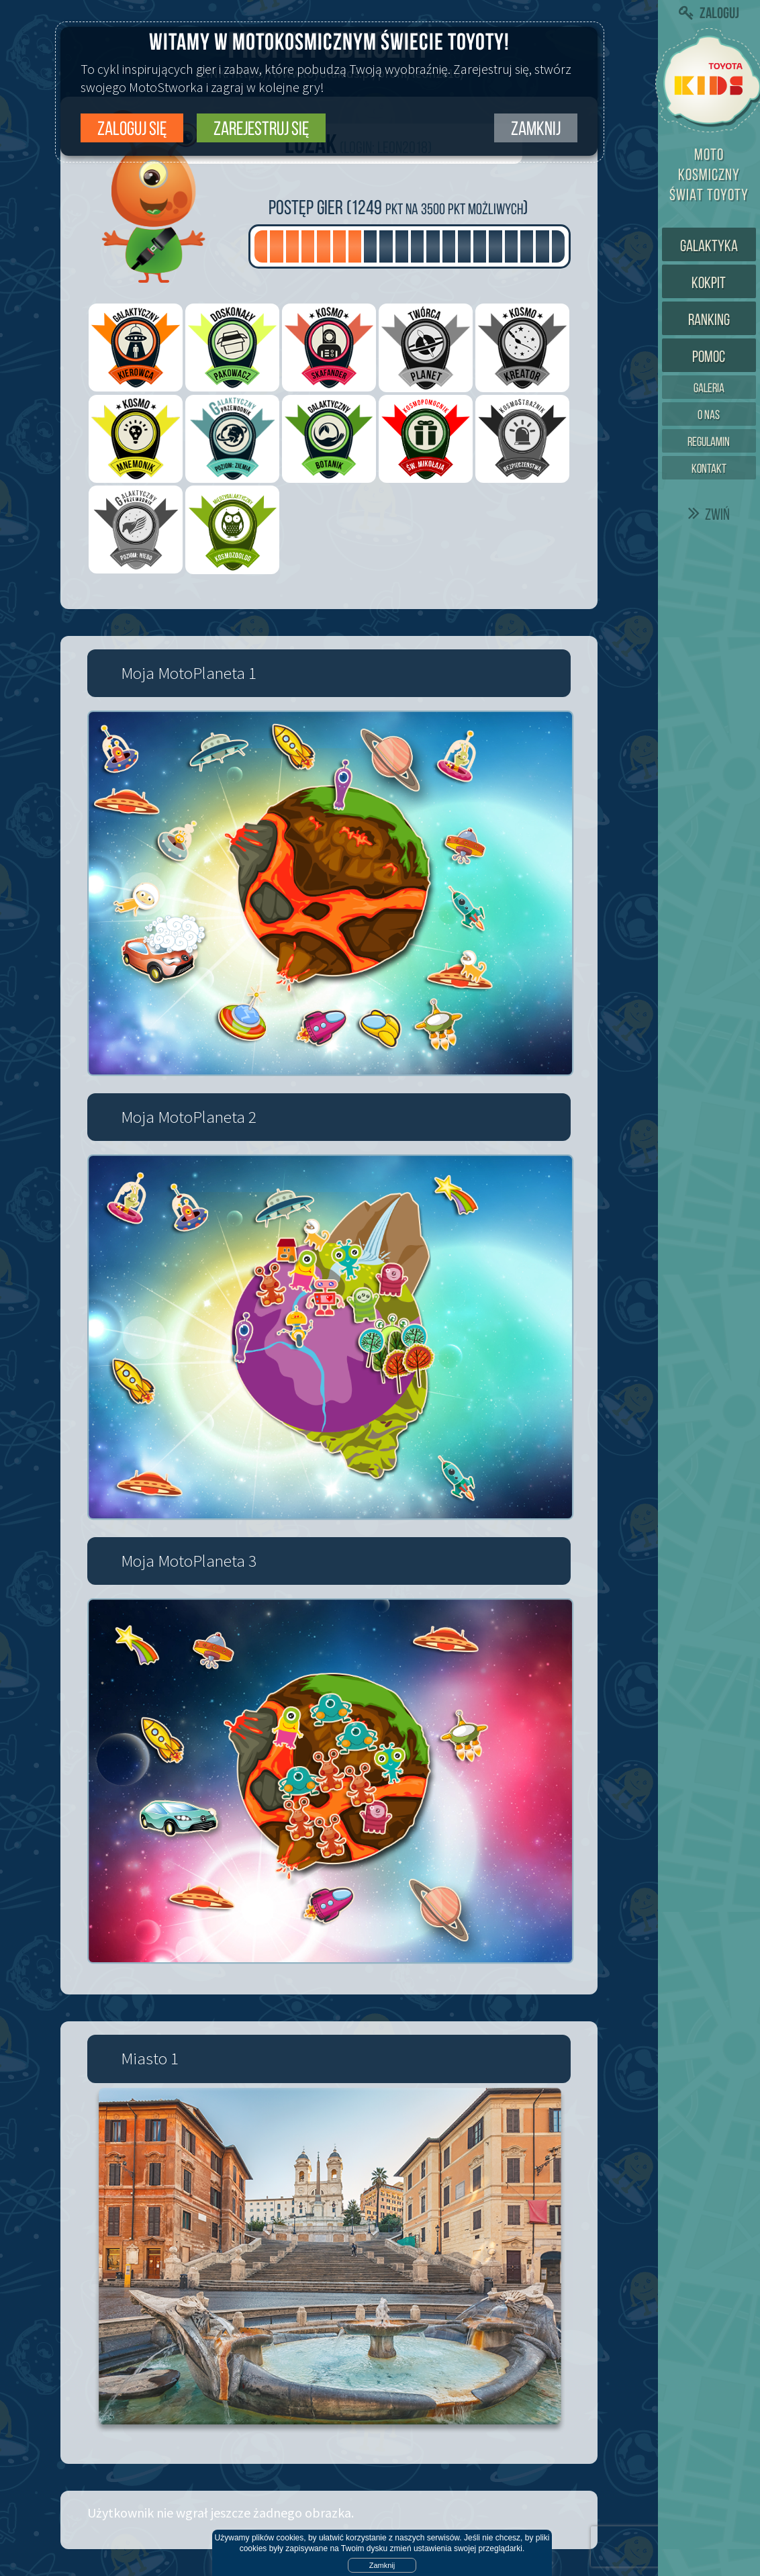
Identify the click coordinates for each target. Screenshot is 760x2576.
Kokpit (709, 282)
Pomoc (708, 356)
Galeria (709, 388)
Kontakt (709, 468)
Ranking (709, 319)
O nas (709, 415)
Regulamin (708, 441)
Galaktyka (709, 246)
